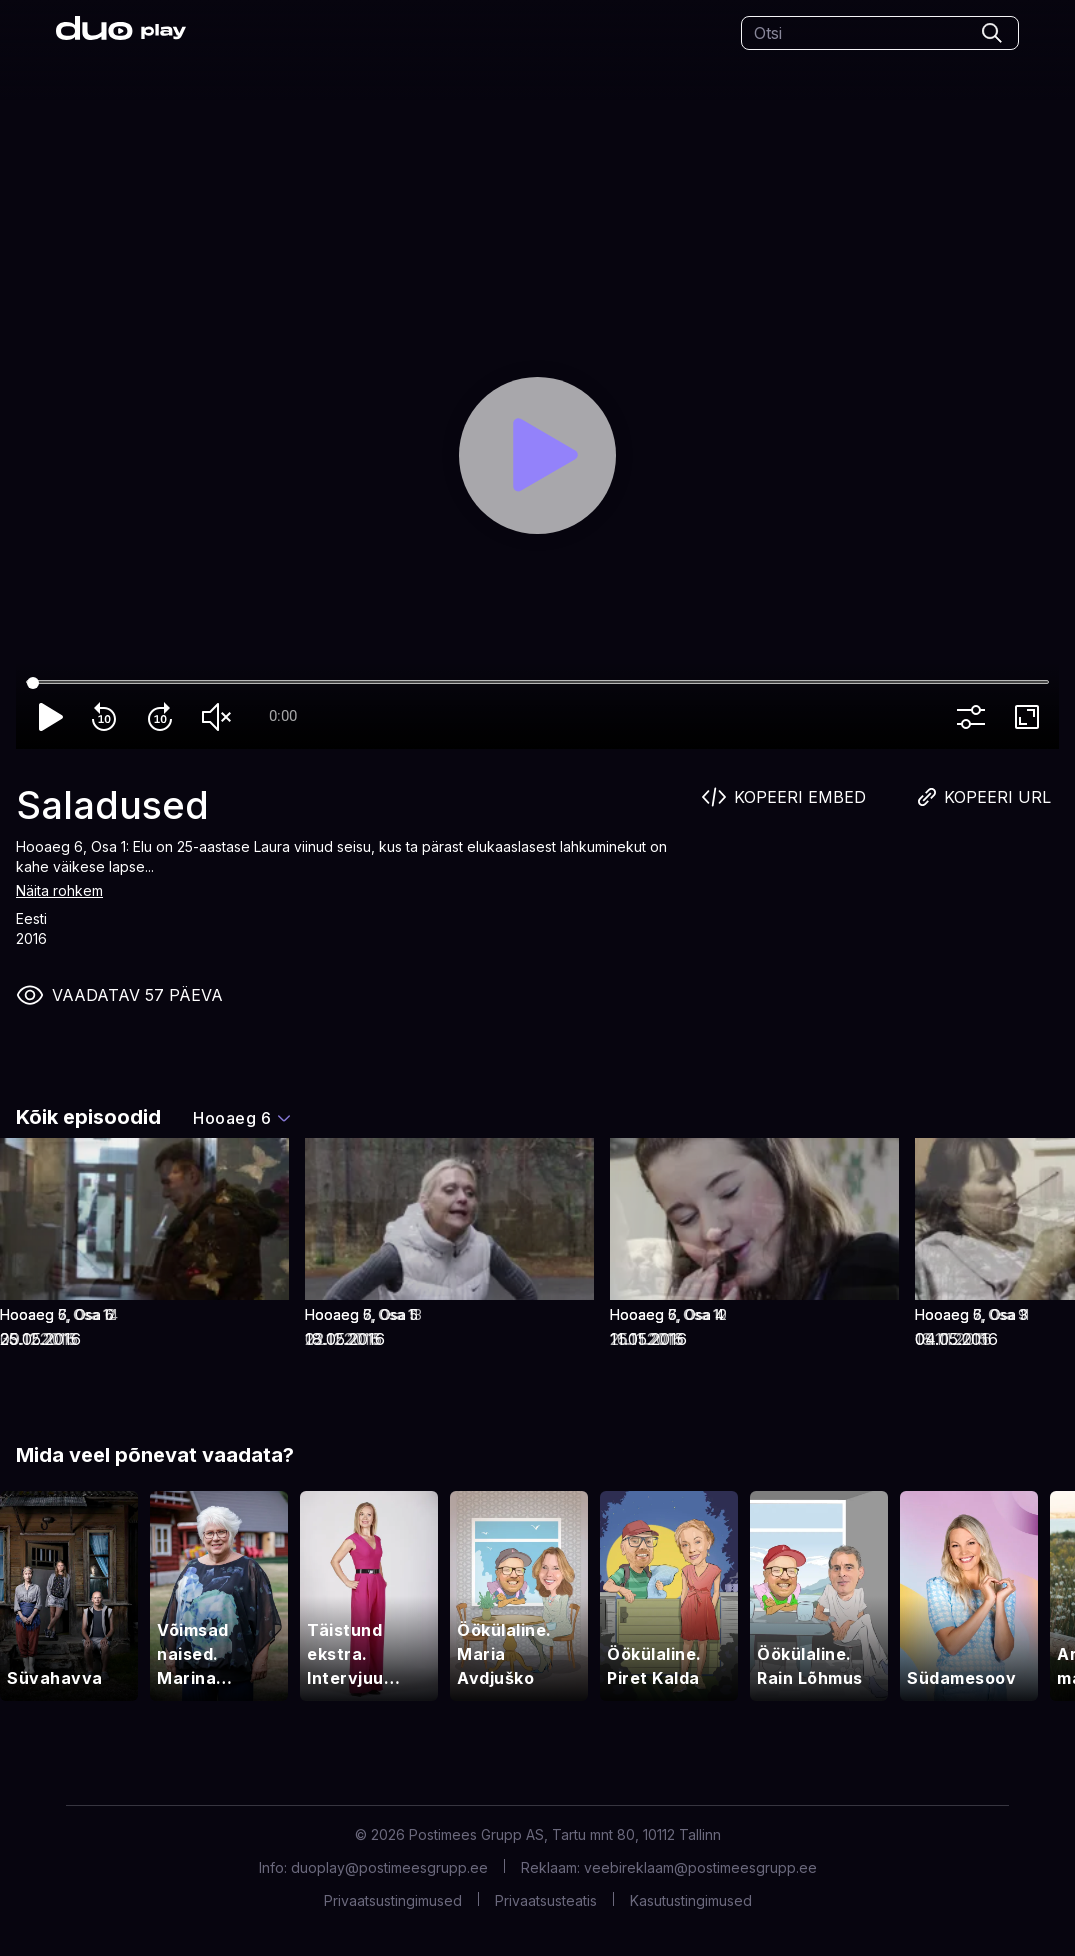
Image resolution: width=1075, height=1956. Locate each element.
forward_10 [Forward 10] (164, 717)
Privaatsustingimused (393, 1900)
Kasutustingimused (691, 1900)
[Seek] (537, 683)
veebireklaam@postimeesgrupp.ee (700, 1867)
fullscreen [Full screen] (1031, 717)
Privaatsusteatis (546, 1900)
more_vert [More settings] (975, 717)
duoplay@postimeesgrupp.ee (389, 1867)
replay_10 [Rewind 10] (108, 717)
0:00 (283, 716)
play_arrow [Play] (52, 717)
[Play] (537, 455)
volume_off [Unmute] (220, 717)
